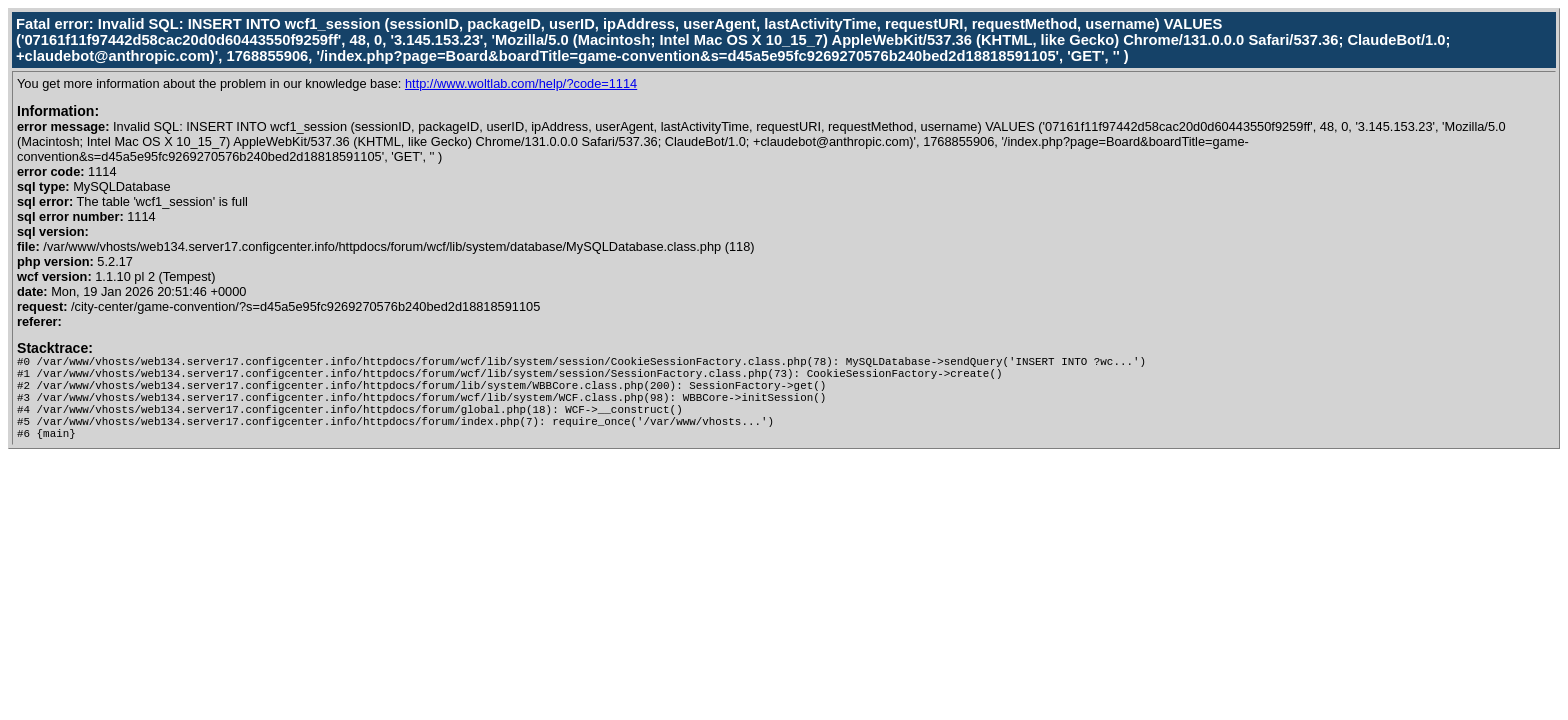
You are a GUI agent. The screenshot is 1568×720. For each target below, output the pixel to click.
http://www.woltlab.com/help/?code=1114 (521, 83)
